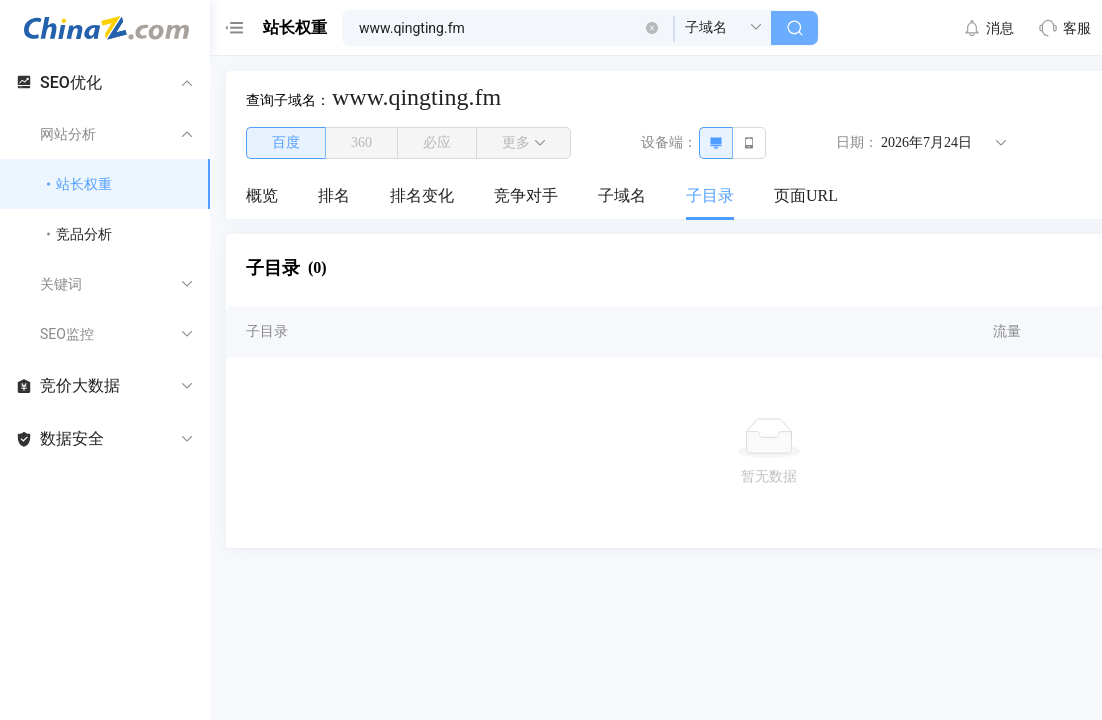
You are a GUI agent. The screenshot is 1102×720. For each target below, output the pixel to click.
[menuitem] (262, 197)
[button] (652, 28)
